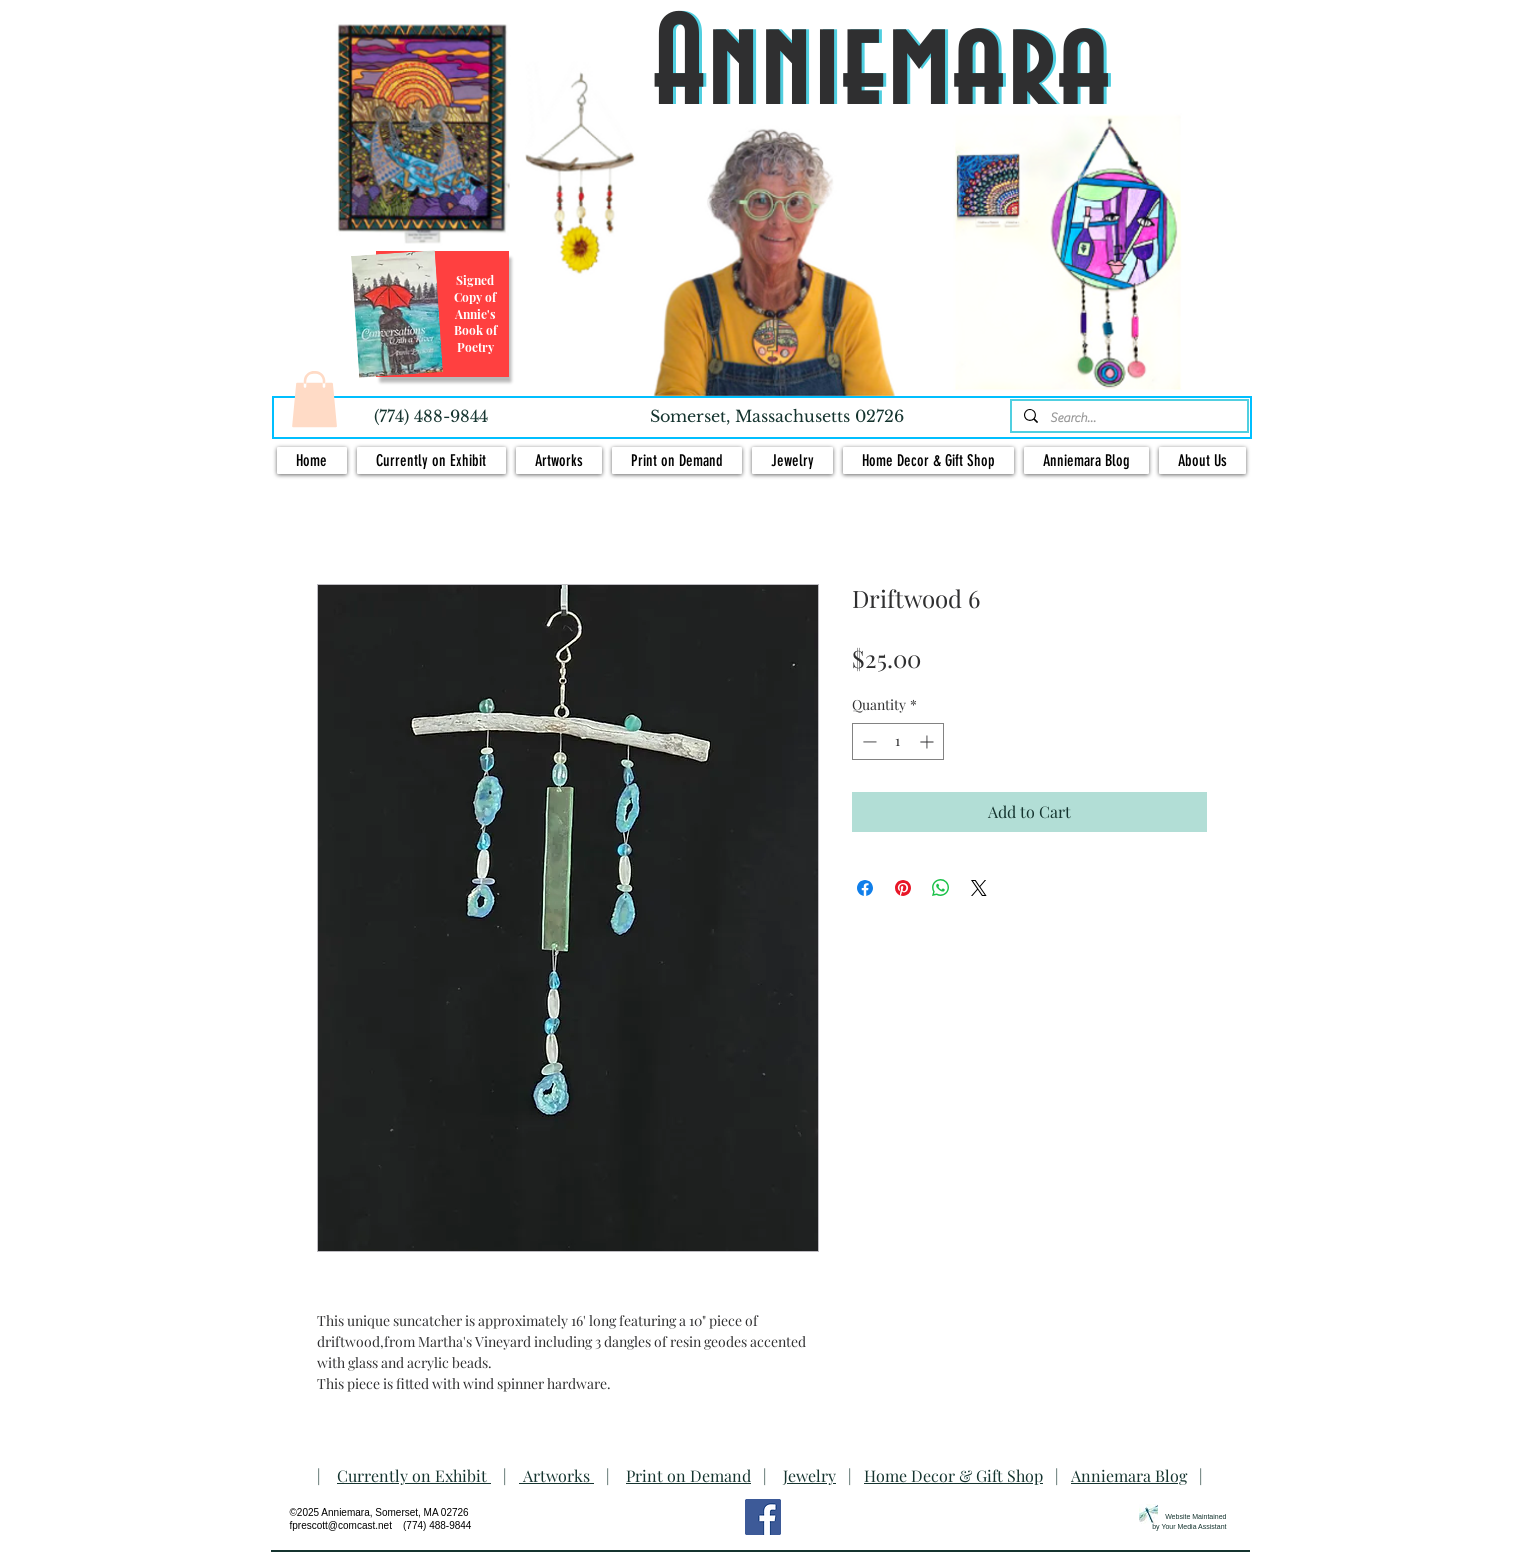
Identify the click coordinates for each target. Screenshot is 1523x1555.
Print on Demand (688, 1475)
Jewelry (809, 1475)
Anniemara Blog (1129, 1475)
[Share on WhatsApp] (941, 888)
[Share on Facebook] (865, 888)
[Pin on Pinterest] (903, 888)
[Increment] (928, 741)
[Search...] (1127, 418)
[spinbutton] (898, 741)
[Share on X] (979, 888)
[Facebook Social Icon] (763, 1517)
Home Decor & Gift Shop (953, 1475)
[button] (314, 399)
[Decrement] (867, 741)
